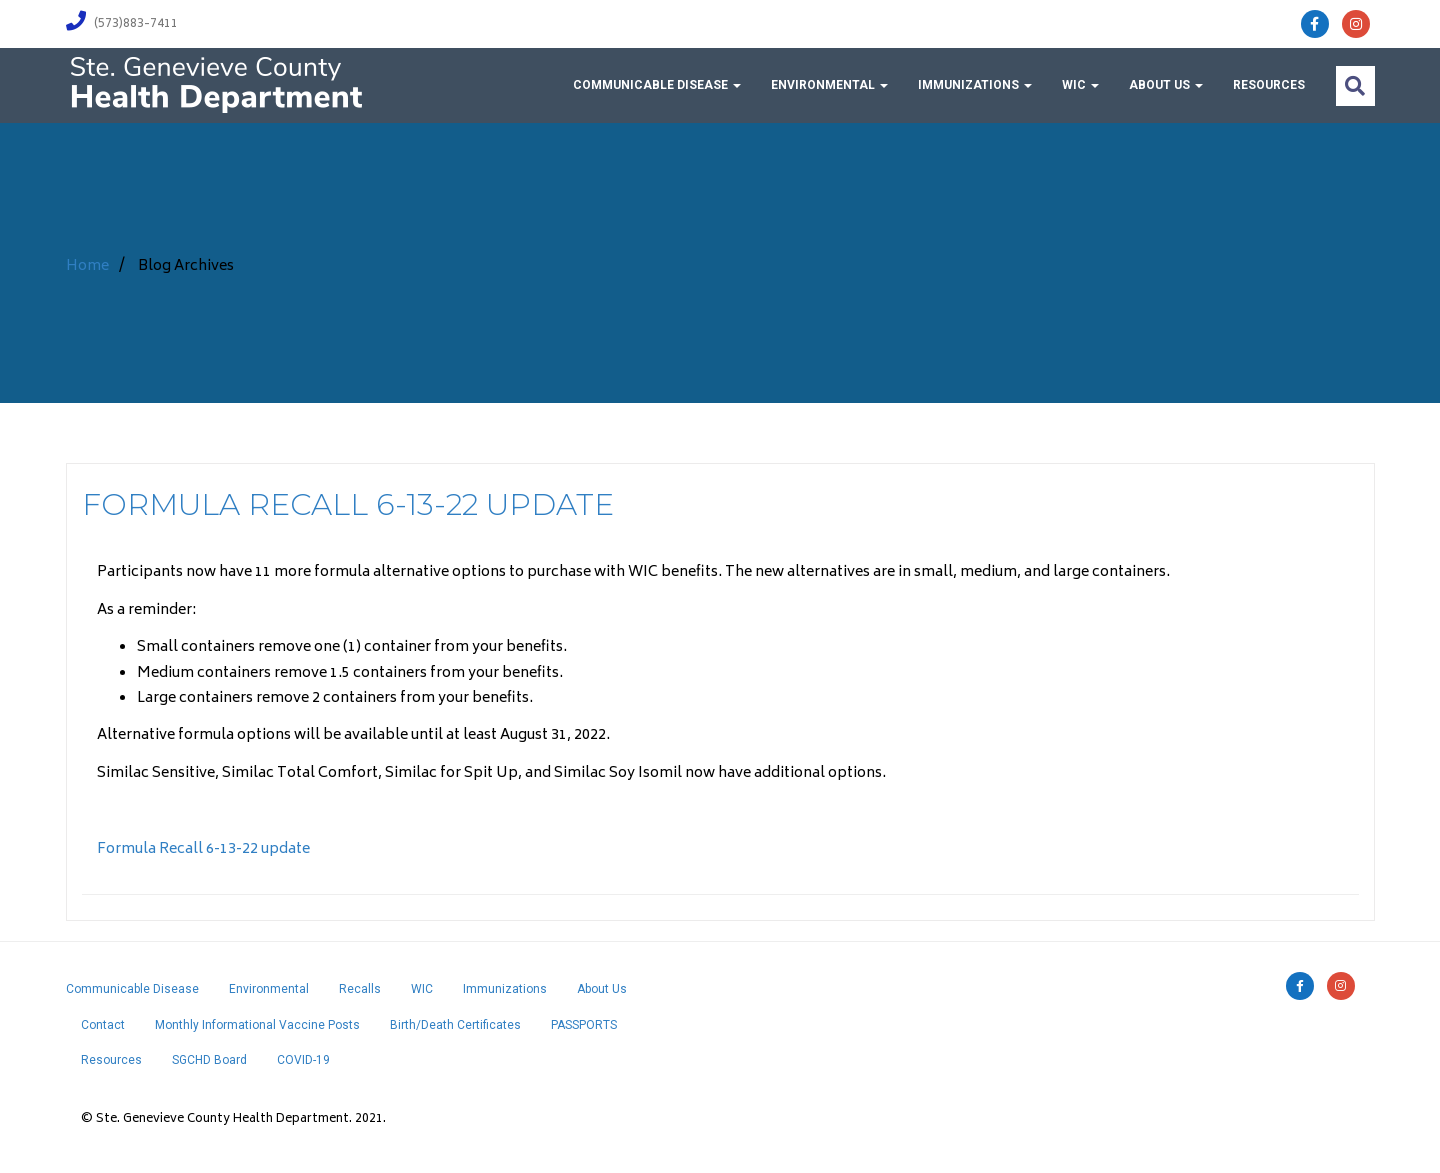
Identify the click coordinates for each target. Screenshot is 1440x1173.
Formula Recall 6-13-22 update (348, 504)
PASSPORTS (584, 1025)
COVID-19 (303, 1060)
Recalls (360, 989)
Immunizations (975, 85)
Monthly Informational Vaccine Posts (257, 1025)
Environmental (829, 85)
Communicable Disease (657, 85)
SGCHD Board (209, 1060)
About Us (1166, 85)
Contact (103, 1025)
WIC (1080, 85)
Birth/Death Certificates (455, 1025)
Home (87, 266)
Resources (1269, 85)
